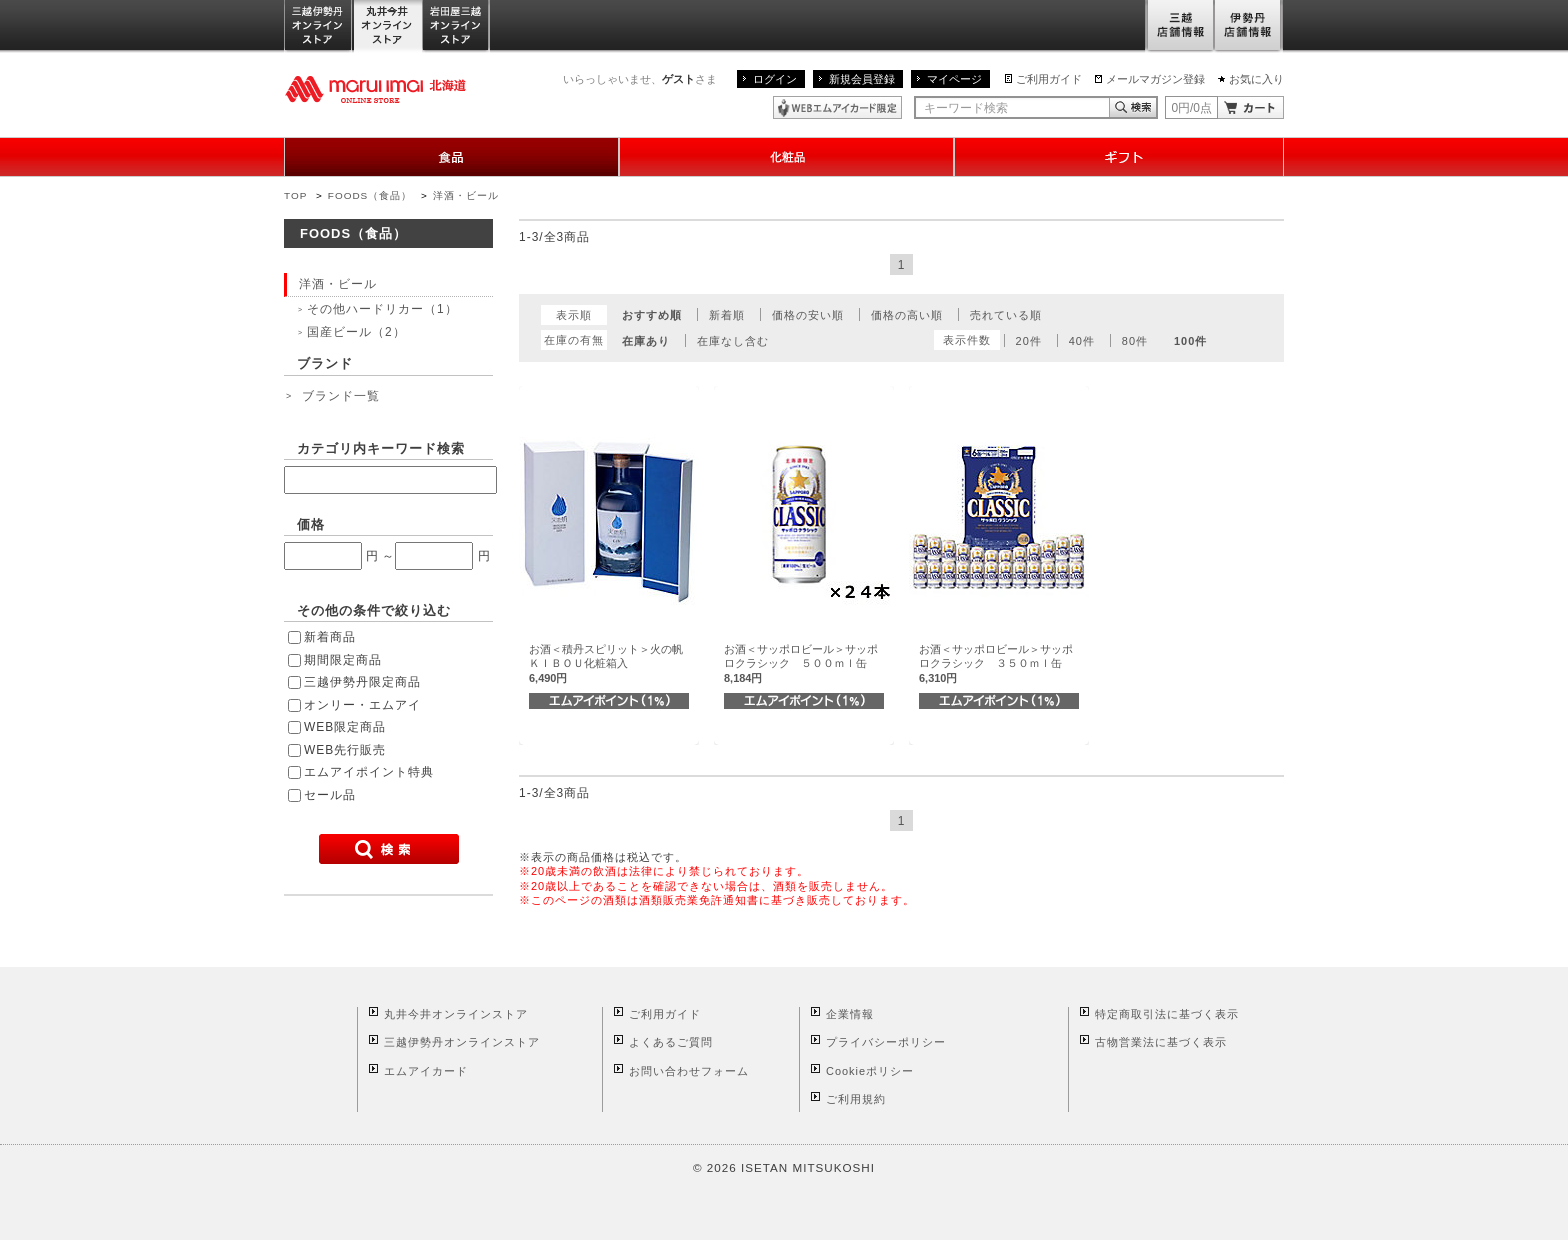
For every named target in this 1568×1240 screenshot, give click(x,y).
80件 (1135, 341)
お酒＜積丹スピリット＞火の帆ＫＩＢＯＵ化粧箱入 (606, 663)
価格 (311, 524)
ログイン (775, 79)
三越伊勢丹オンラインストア (319, 26)
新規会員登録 (862, 79)
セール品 (330, 795)
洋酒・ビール (466, 195)
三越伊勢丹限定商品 (362, 682)
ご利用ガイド (1049, 79)
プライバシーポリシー (886, 1042)
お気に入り (1256, 79)
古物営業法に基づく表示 (1161, 1042)
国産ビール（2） (356, 332)
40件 (1082, 341)
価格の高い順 (907, 315)
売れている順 (1006, 315)
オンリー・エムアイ (362, 705)
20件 (1029, 341)
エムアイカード (426, 1071)
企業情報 (850, 1014)
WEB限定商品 (345, 727)
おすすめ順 (652, 315)
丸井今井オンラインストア (388, 26)
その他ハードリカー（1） (382, 309)
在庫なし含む (733, 341)
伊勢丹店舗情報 (1249, 26)
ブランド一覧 (341, 396)
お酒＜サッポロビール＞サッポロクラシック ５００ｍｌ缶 (801, 663)
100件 (1190, 341)
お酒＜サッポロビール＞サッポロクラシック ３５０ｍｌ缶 (996, 663)
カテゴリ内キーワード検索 (381, 448)
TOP (295, 195)
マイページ (954, 79)
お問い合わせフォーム (689, 1071)
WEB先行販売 (345, 750)
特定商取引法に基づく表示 (1167, 1014)
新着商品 (330, 637)
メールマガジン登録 (1155, 79)
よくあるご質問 (671, 1042)
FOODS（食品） (370, 195)
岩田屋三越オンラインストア (456, 26)
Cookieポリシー (870, 1071)
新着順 (727, 315)
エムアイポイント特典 (369, 772)
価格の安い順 (808, 315)
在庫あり (646, 341)
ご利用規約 (856, 1099)
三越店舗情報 (1179, 26)
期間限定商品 (343, 660)
